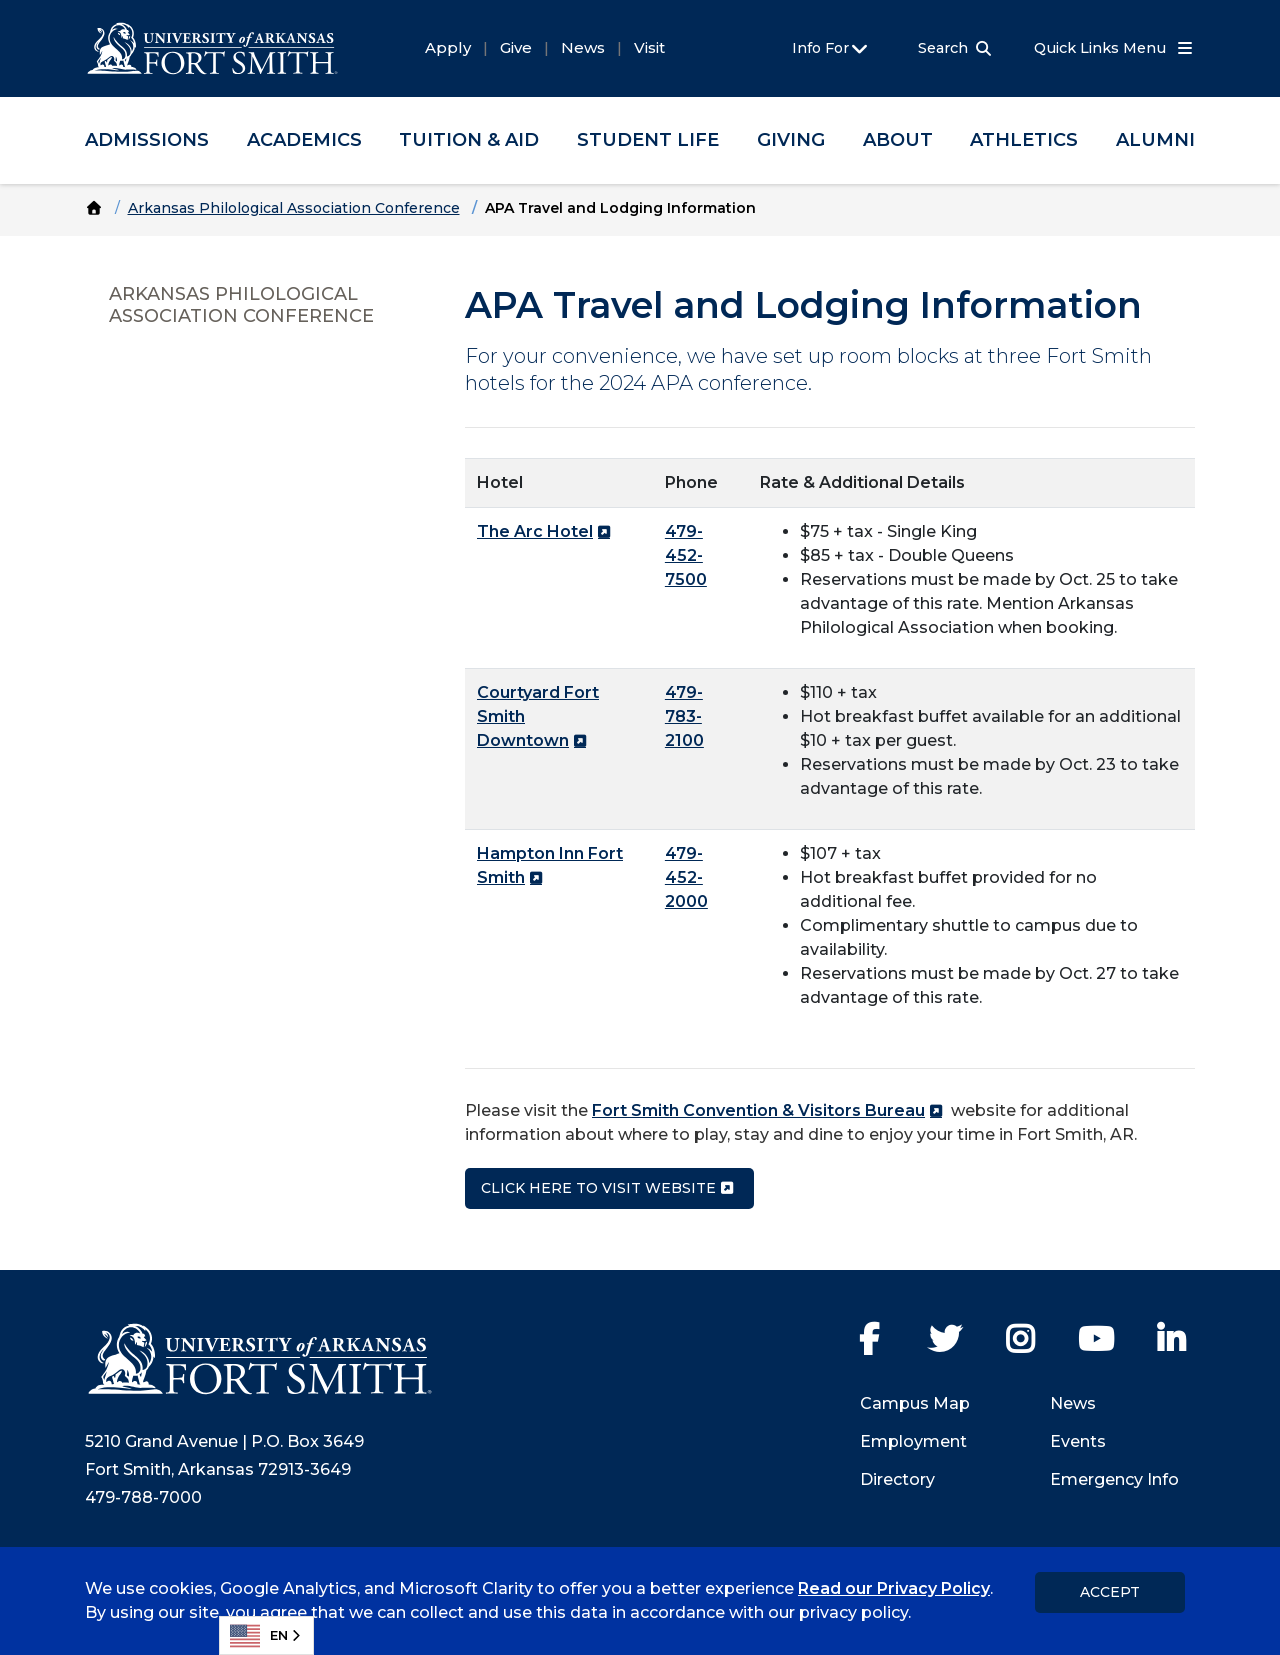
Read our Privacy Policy (894, 1588)
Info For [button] (832, 49)
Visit (649, 47)
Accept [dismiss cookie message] (1110, 1592)
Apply (448, 47)
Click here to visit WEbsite (598, 1188)
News (583, 47)
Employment (913, 1441)
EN (259, 1636)
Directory (897, 1479)
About (898, 140)
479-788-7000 (143, 1497)
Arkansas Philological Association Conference (294, 208)
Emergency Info (1114, 1479)
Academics (304, 140)
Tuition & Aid (469, 140)
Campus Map (915, 1403)
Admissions (147, 140)
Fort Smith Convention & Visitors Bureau (758, 1110)
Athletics (1024, 140)
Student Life (648, 140)
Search (943, 48)
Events (1078, 1441)
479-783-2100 (684, 716)
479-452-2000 (686, 877)
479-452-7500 (686, 555)
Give (516, 47)
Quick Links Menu (1114, 48)
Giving (791, 140)
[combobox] (266, 1635)
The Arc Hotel (535, 531)
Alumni (1155, 140)
